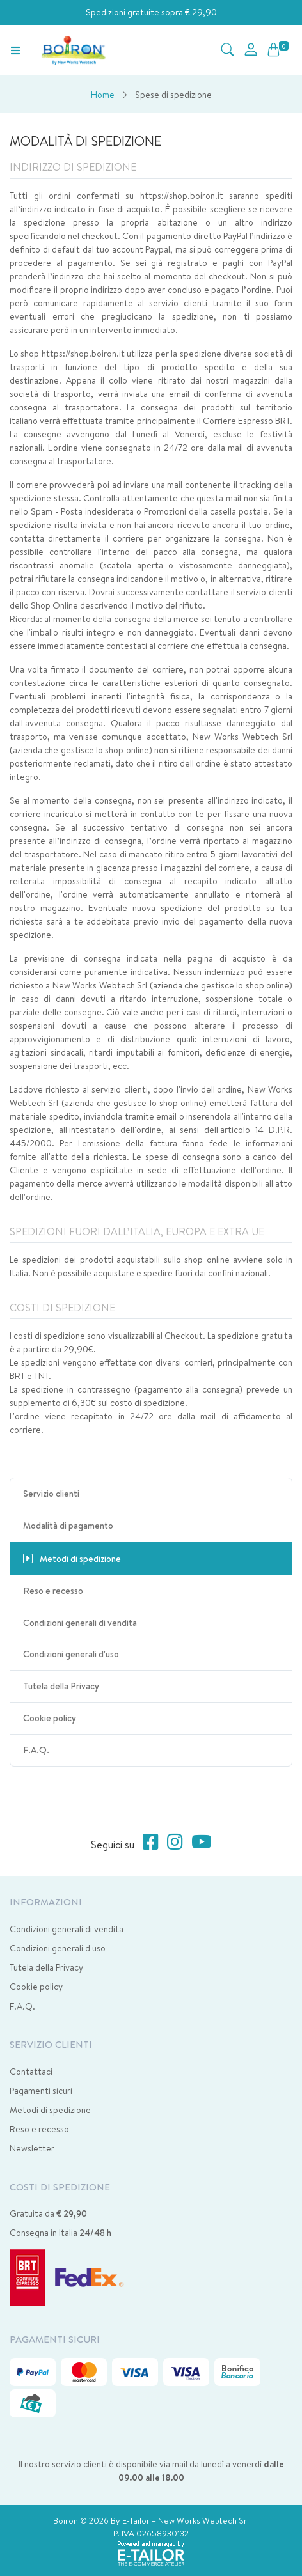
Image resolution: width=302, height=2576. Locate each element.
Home (103, 94)
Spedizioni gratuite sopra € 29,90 (151, 12)
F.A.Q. (36, 1750)
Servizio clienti (51, 1493)
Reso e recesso (53, 1590)
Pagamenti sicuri (41, 2090)
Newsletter (32, 2148)
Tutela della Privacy (61, 1686)
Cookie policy (49, 1718)
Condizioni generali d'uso (71, 1654)
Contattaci (31, 2071)
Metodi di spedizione (50, 2110)
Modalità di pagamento (68, 1525)
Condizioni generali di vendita (80, 1622)
